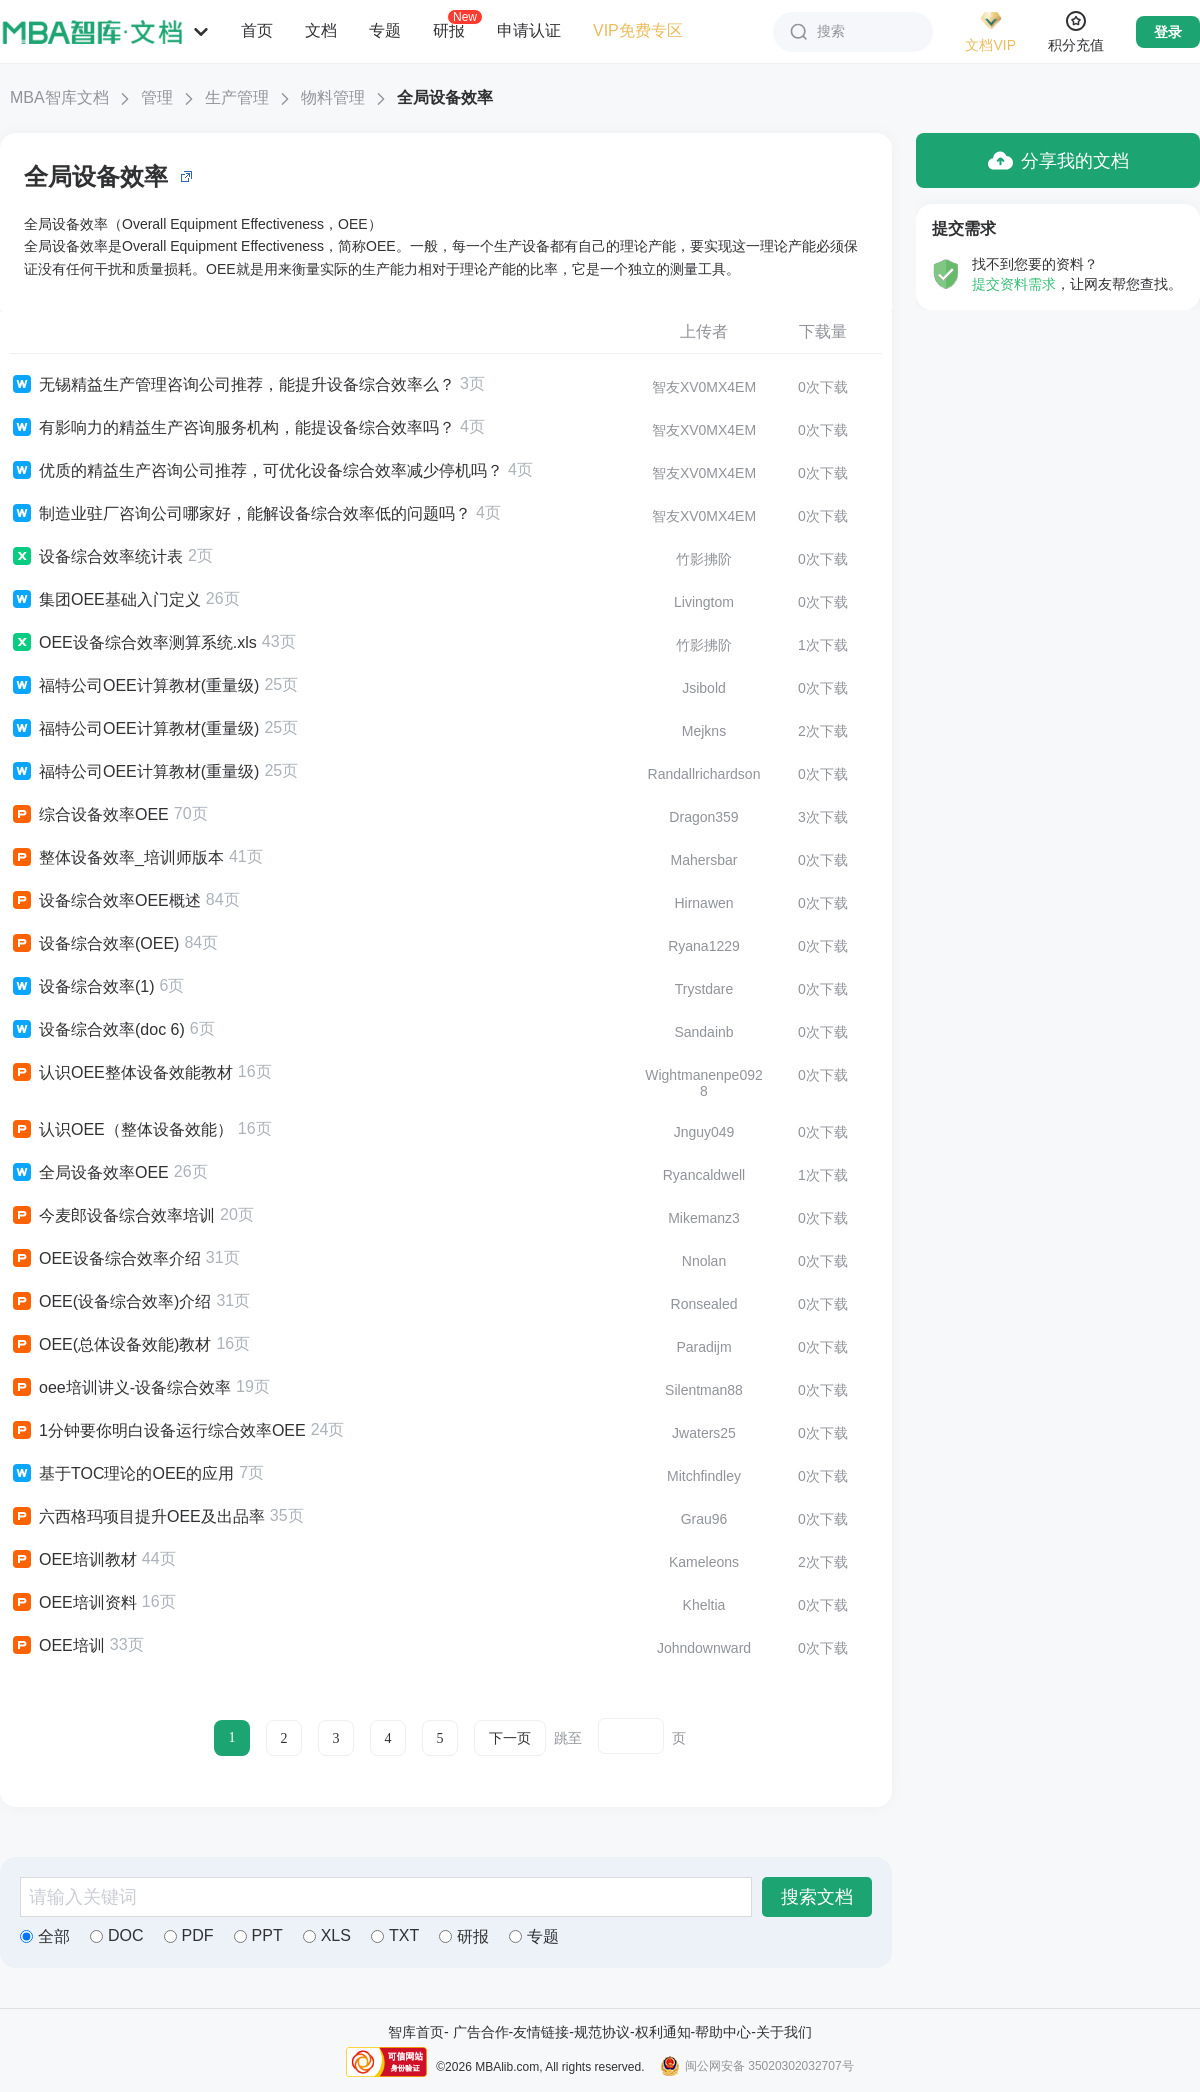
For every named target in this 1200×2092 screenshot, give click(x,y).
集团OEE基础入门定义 (105, 600)
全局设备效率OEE (89, 1173)
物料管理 (333, 97)
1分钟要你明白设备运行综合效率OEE (158, 1431)
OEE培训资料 (73, 1603)
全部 (45, 1936)
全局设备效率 (445, 97)
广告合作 (481, 2032)
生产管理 (237, 97)
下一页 (510, 1738)
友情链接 (541, 2032)
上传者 (704, 331)
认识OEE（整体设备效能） (121, 1130)
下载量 (823, 331)
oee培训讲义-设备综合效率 (120, 1388)
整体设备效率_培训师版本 (117, 858)
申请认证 (529, 30)
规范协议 (602, 2032)
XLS (327, 1935)
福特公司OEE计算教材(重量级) (134, 686)
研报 (449, 30)
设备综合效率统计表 (96, 557)
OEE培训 (57, 1646)
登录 (1168, 32)
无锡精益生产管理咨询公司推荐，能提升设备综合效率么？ (232, 385)
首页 (257, 30)
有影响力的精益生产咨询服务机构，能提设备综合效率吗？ (232, 428)
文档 (321, 30)
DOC (117, 1935)
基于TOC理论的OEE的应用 (122, 1474)
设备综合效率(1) (82, 987)
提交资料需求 (1014, 284)
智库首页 (416, 2032)
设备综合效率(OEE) (94, 944)
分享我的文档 (1058, 160)
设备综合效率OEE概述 (105, 901)
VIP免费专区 (638, 30)
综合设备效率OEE (89, 815)
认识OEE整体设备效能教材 (121, 1073)
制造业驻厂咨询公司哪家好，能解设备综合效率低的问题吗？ (240, 514)
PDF (189, 1935)
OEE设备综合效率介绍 (105, 1259)
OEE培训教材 (73, 1560)
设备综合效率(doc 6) (97, 1030)
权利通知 (663, 2032)
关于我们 (784, 2032)
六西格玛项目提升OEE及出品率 (137, 1517)
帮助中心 (723, 2032)
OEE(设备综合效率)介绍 (110, 1302)
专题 (385, 30)
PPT (258, 1935)
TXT (395, 1935)
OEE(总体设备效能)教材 (110, 1345)
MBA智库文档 (59, 97)
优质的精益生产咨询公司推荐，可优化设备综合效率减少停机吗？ (256, 471)
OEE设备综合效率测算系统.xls (133, 643)
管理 (157, 97)
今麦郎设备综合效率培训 (112, 1216)
